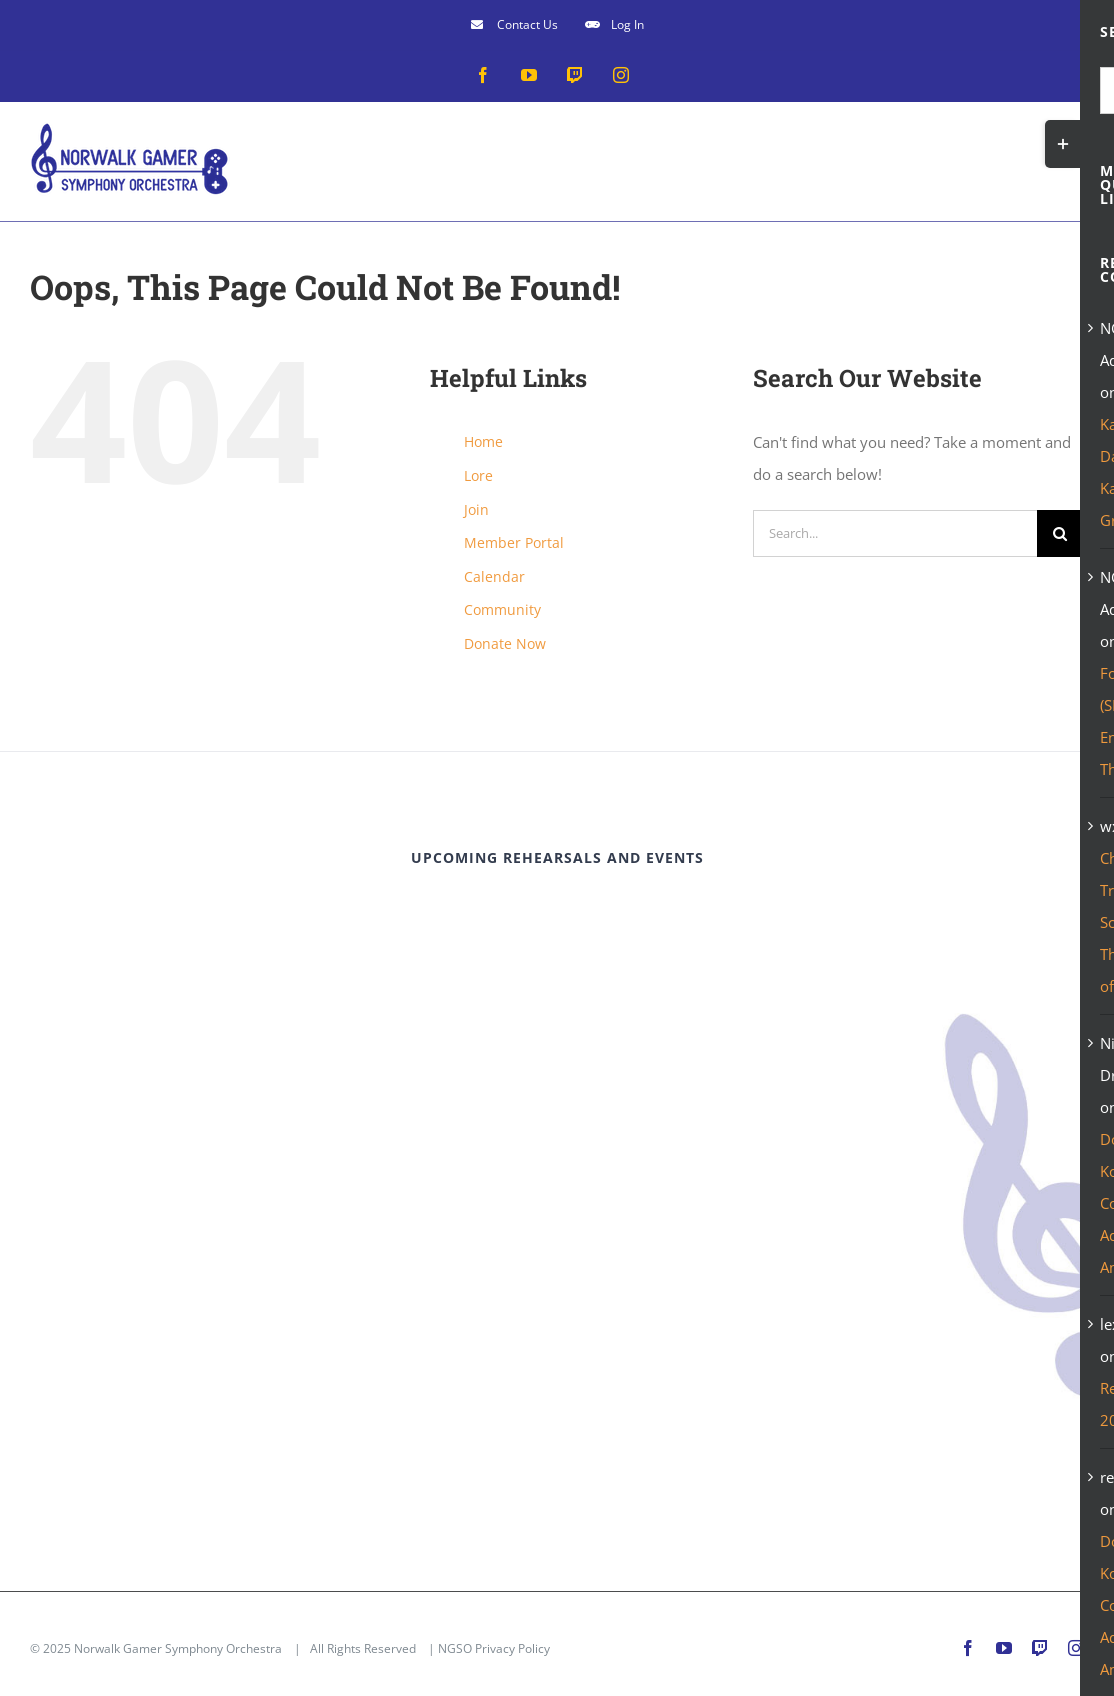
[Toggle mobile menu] (1073, 150)
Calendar (494, 576)
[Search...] (895, 533)
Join (476, 509)
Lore (478, 475)
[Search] (1060, 533)
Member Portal (514, 542)
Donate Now (505, 643)
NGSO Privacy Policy (494, 1648)
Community (502, 609)
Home (483, 441)
